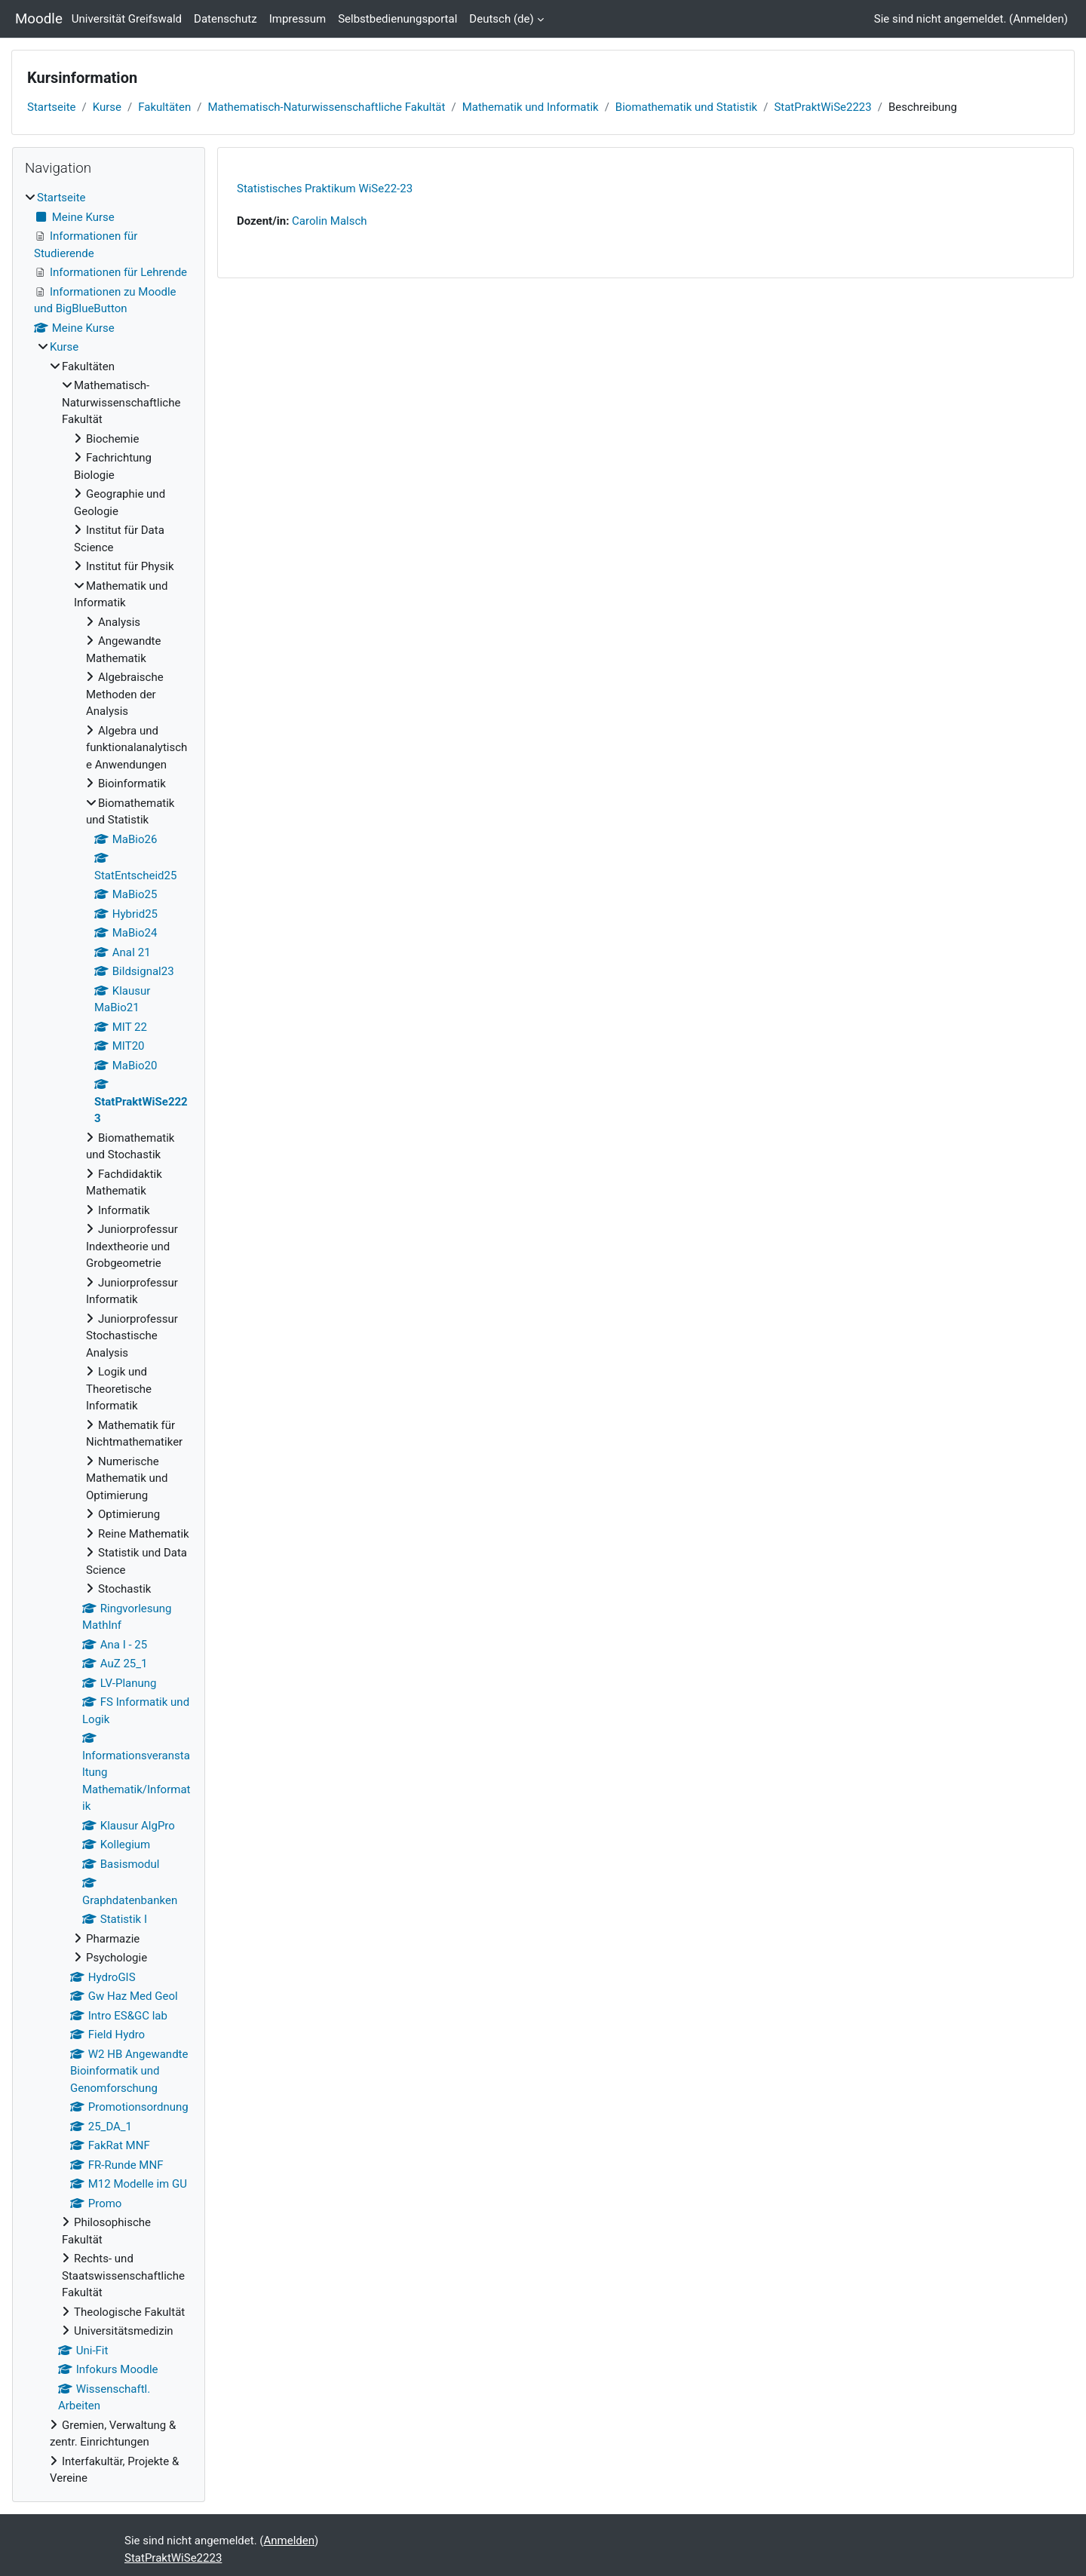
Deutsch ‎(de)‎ (501, 19)
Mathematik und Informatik (530, 107)
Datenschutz (225, 19)
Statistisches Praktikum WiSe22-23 (325, 188)
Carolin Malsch (329, 221)
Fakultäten (164, 107)
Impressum (297, 19)
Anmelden (1038, 19)
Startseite (51, 107)
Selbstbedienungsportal (397, 19)
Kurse (107, 107)
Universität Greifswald (127, 19)
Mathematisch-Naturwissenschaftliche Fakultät (326, 107)
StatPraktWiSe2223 (822, 107)
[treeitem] (108, 1338)
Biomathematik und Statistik (686, 107)
